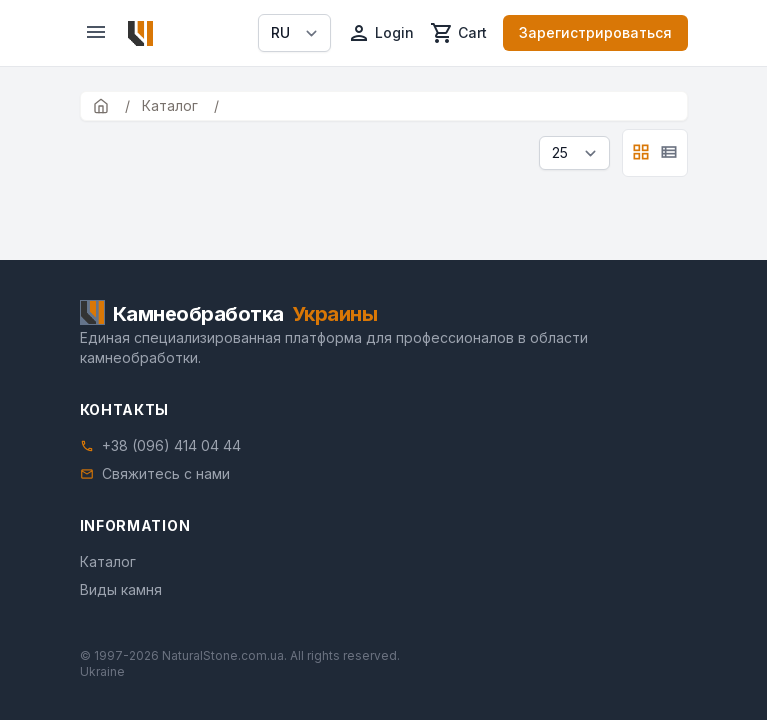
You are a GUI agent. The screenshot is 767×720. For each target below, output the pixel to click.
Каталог (108, 561)
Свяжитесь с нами (166, 473)
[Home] (140, 33)
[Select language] (294, 33)
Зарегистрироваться (595, 32)
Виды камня (121, 589)
